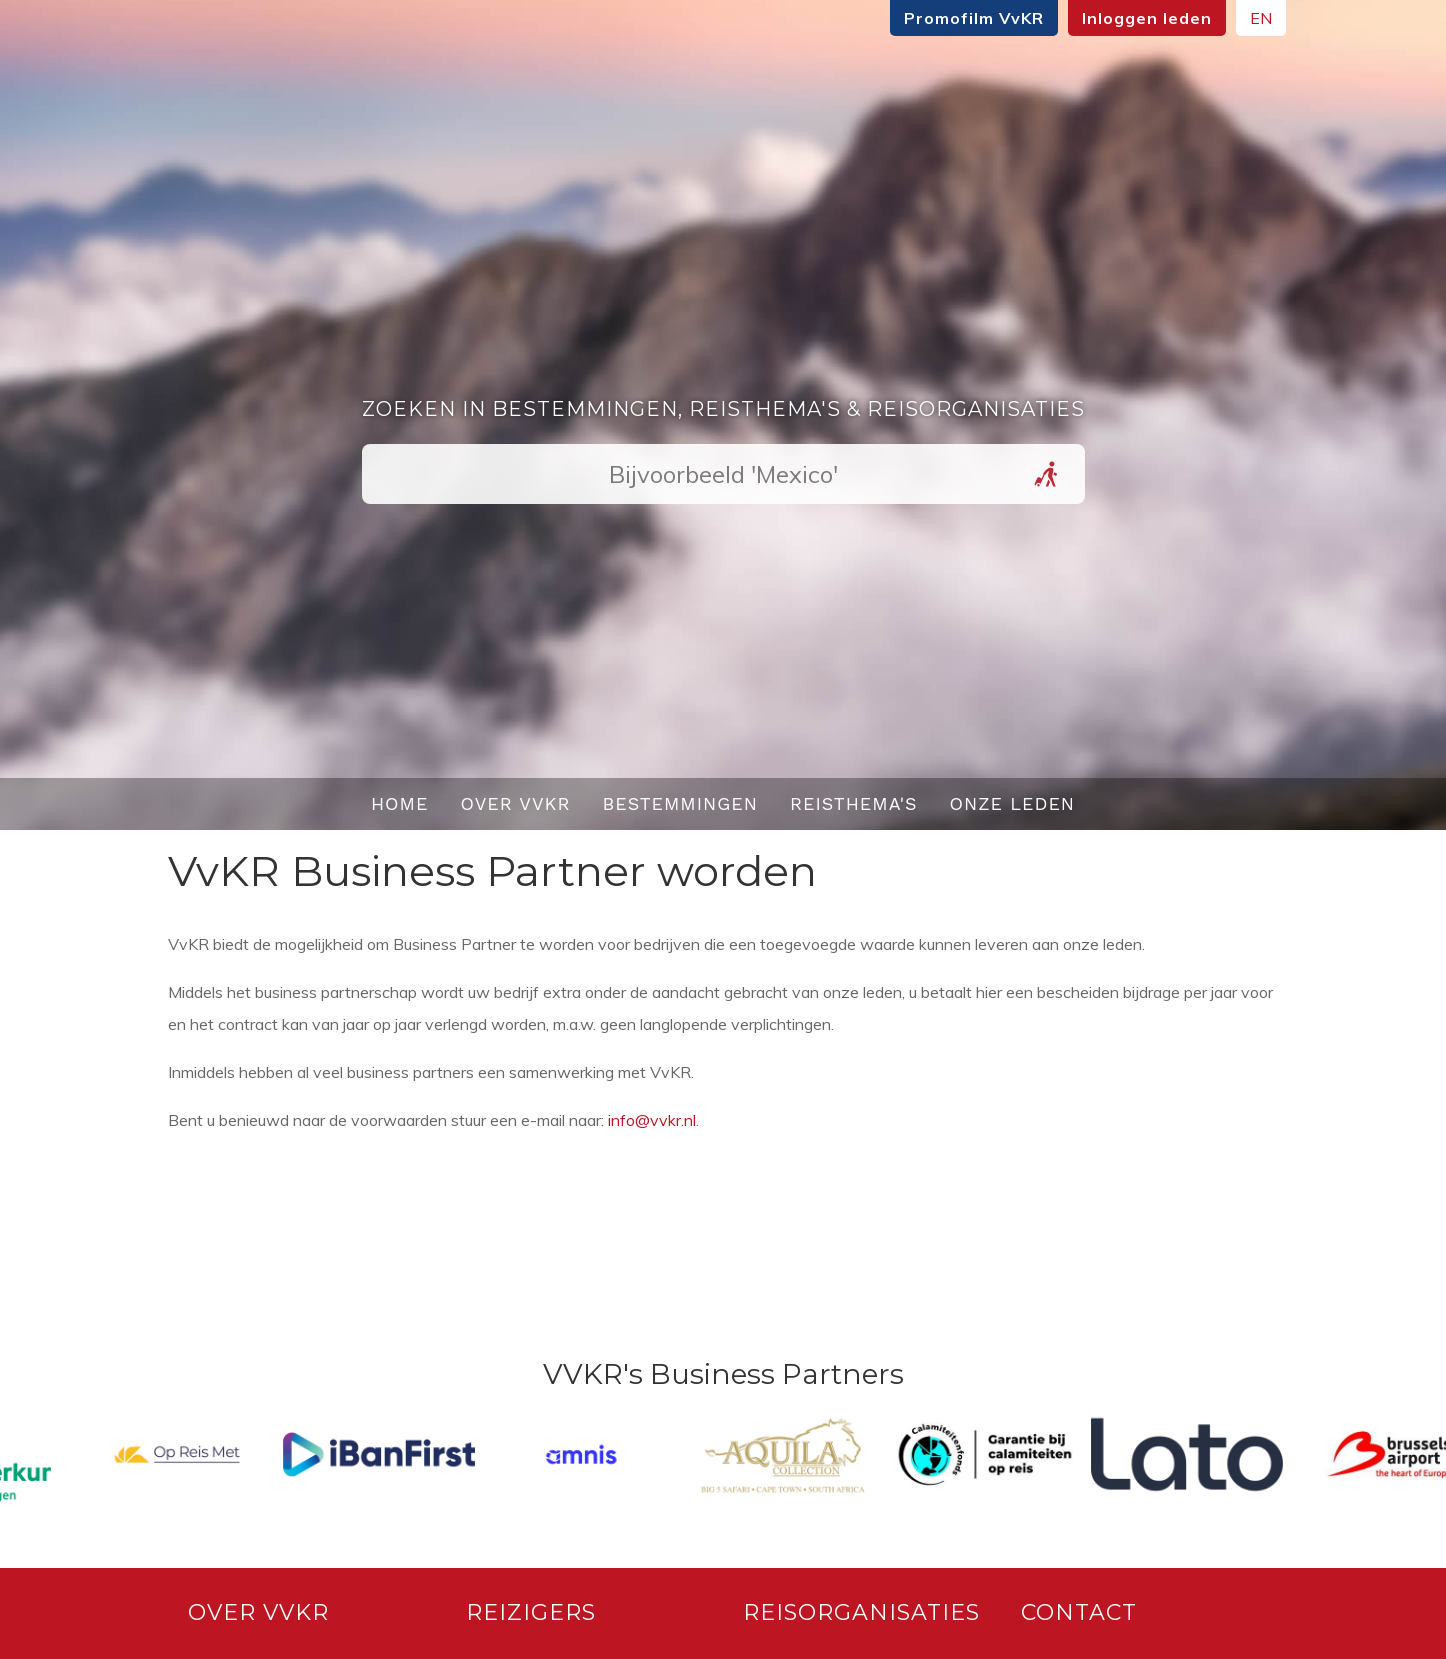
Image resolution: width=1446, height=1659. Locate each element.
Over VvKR (515, 803)
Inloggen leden (1134, 18)
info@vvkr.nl (652, 1120)
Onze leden (1013, 803)
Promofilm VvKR (961, 18)
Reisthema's (854, 803)
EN (1248, 18)
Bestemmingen (680, 803)
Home (400, 803)
